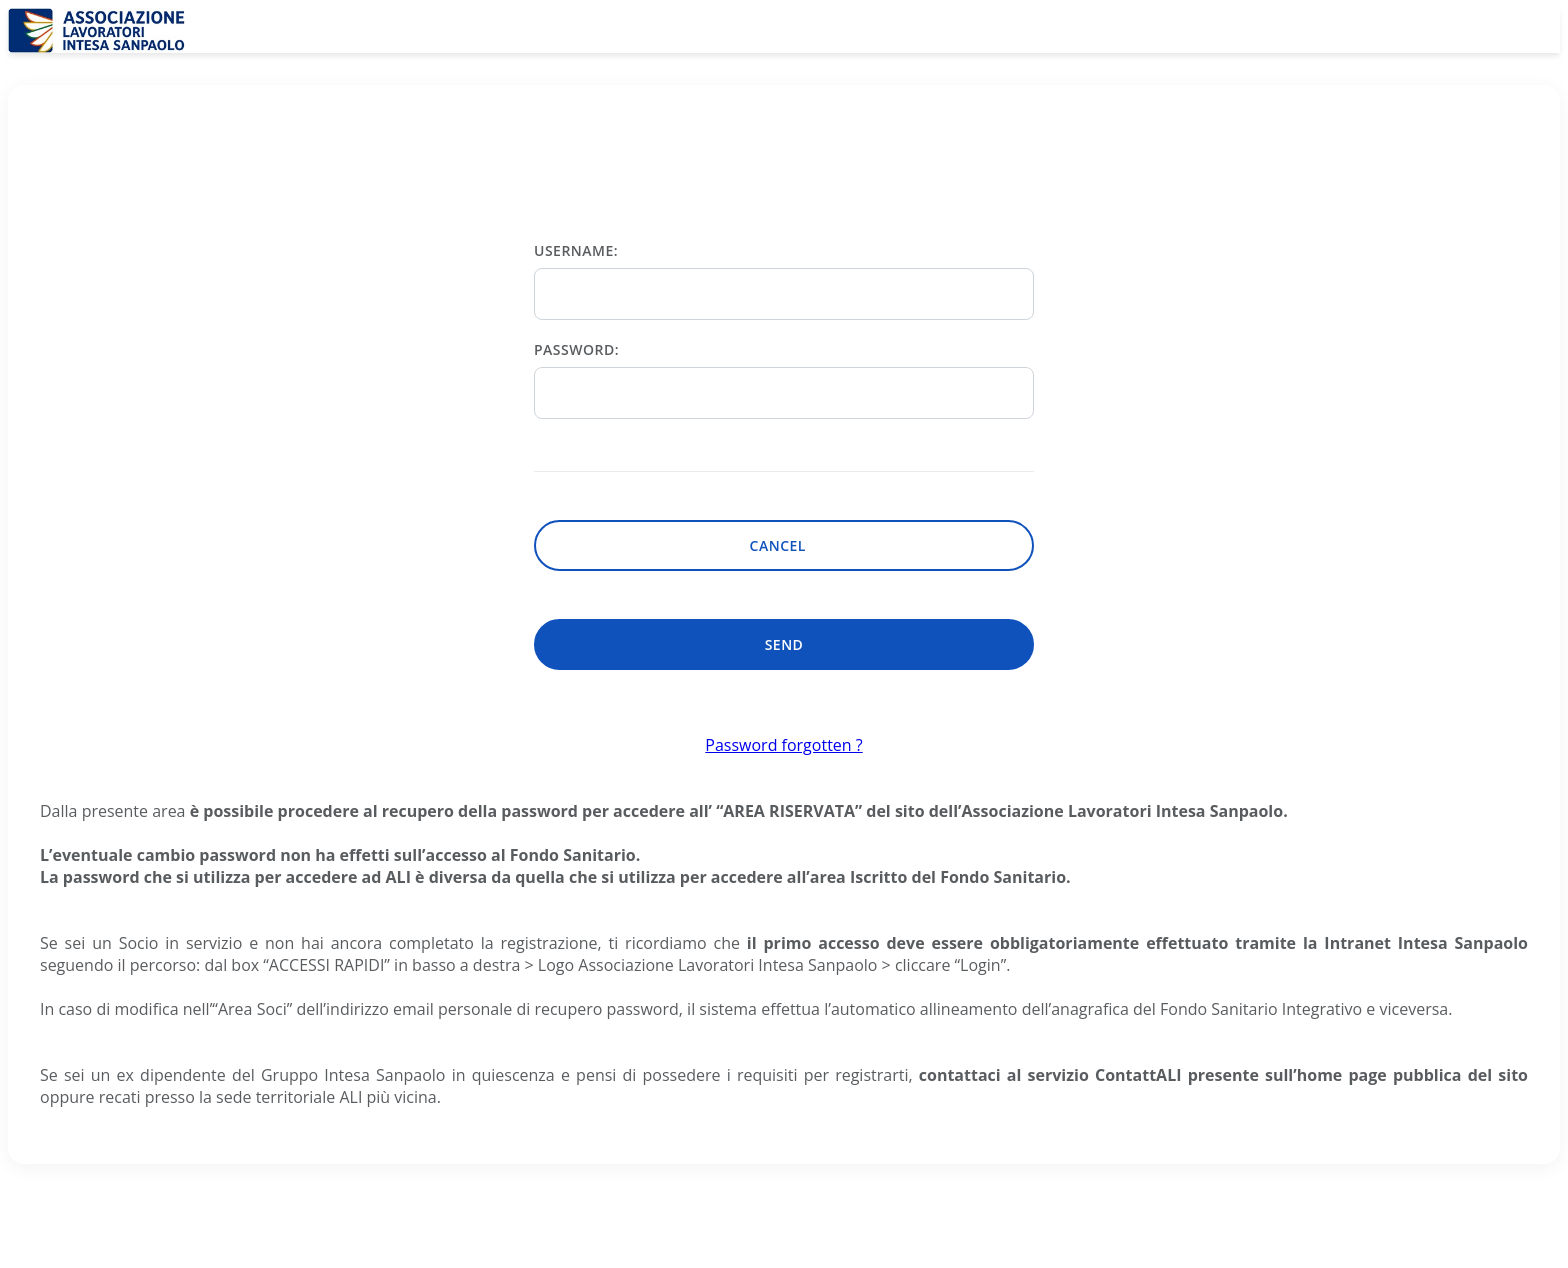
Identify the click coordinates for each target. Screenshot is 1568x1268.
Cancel (784, 545)
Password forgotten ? (783, 745)
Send (784, 644)
